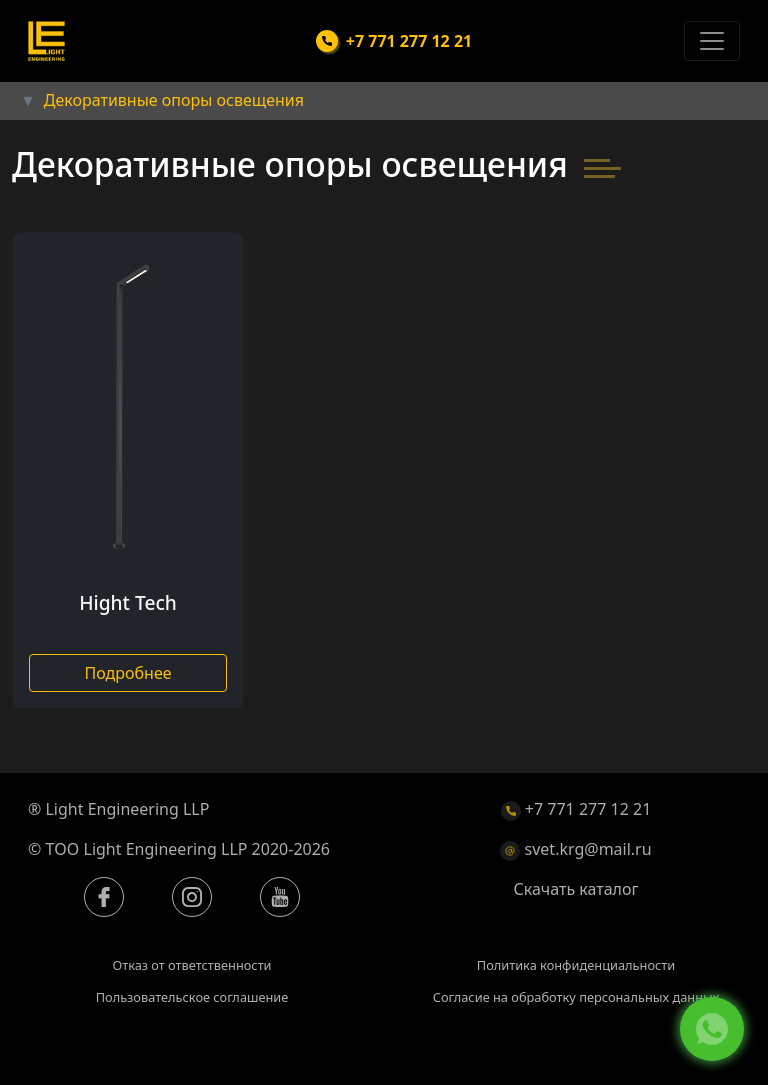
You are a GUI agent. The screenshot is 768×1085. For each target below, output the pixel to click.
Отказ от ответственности (191, 965)
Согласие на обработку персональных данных (576, 997)
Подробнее (127, 673)
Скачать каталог (576, 889)
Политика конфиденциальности (576, 965)
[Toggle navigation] (712, 41)
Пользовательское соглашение (192, 997)
